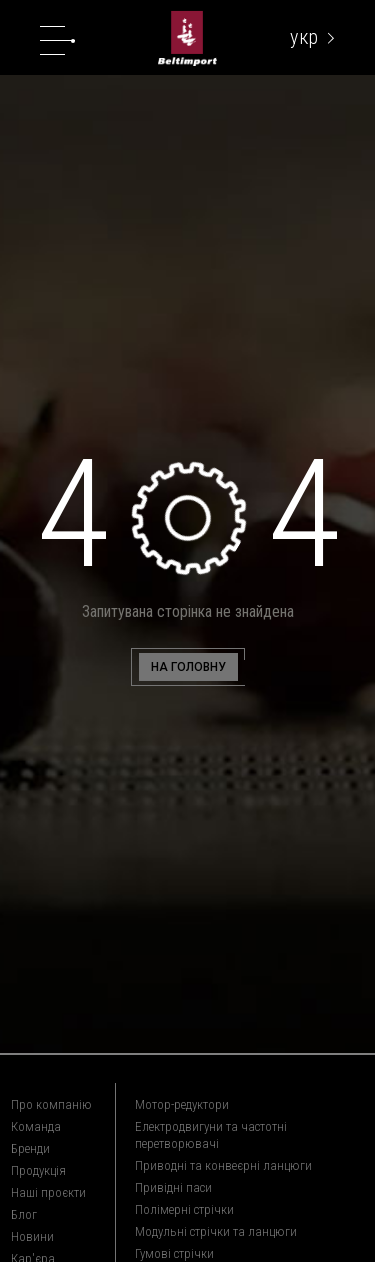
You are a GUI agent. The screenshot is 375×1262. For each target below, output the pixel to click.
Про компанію (51, 1104)
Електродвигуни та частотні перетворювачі (211, 1135)
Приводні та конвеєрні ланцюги (223, 1165)
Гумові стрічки (174, 1253)
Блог (24, 1214)
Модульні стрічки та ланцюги (216, 1231)
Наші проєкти (48, 1192)
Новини (32, 1236)
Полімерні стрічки (184, 1209)
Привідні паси (173, 1187)
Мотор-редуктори (182, 1104)
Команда (36, 1126)
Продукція (38, 1170)
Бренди (30, 1148)
